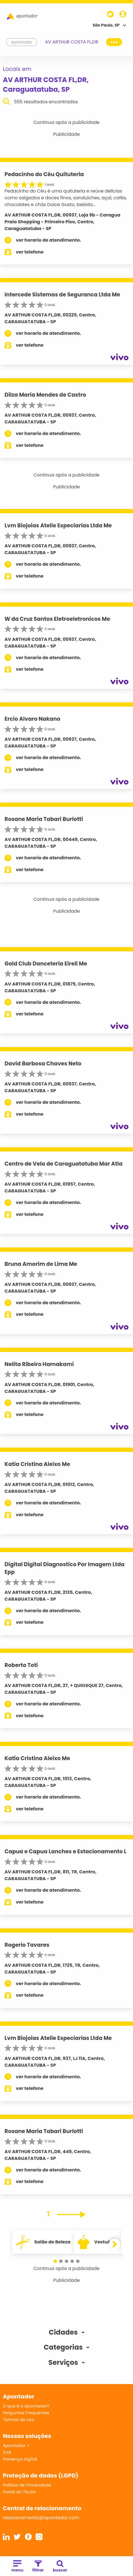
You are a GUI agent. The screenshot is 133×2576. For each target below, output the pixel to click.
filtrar (38, 2566)
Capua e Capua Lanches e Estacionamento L (65, 1851)
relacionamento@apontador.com (41, 2517)
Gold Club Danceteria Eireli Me (46, 963)
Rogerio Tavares (27, 1945)
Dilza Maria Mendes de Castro (45, 395)
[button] (55, 2261)
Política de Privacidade (27, 2485)
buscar (60, 2566)
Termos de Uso (18, 2419)
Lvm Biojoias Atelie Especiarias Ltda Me (58, 525)
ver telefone (30, 252)
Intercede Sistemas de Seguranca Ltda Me (62, 294)
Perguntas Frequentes (26, 2413)
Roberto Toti (21, 1665)
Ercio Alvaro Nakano (32, 719)
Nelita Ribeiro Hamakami (39, 1364)
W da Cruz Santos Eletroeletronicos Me (57, 619)
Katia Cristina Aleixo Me (37, 1464)
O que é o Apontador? (26, 2406)
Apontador (22, 42)
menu (17, 2566)
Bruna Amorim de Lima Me (41, 1264)
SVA (7, 2452)
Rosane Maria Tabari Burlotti (44, 819)
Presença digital (20, 2459)
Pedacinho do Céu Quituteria (44, 174)
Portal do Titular (19, 2492)
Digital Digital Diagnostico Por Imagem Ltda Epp (65, 1568)
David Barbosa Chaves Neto (43, 1063)
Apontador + (16, 2445)
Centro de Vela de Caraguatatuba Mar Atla (64, 1164)
